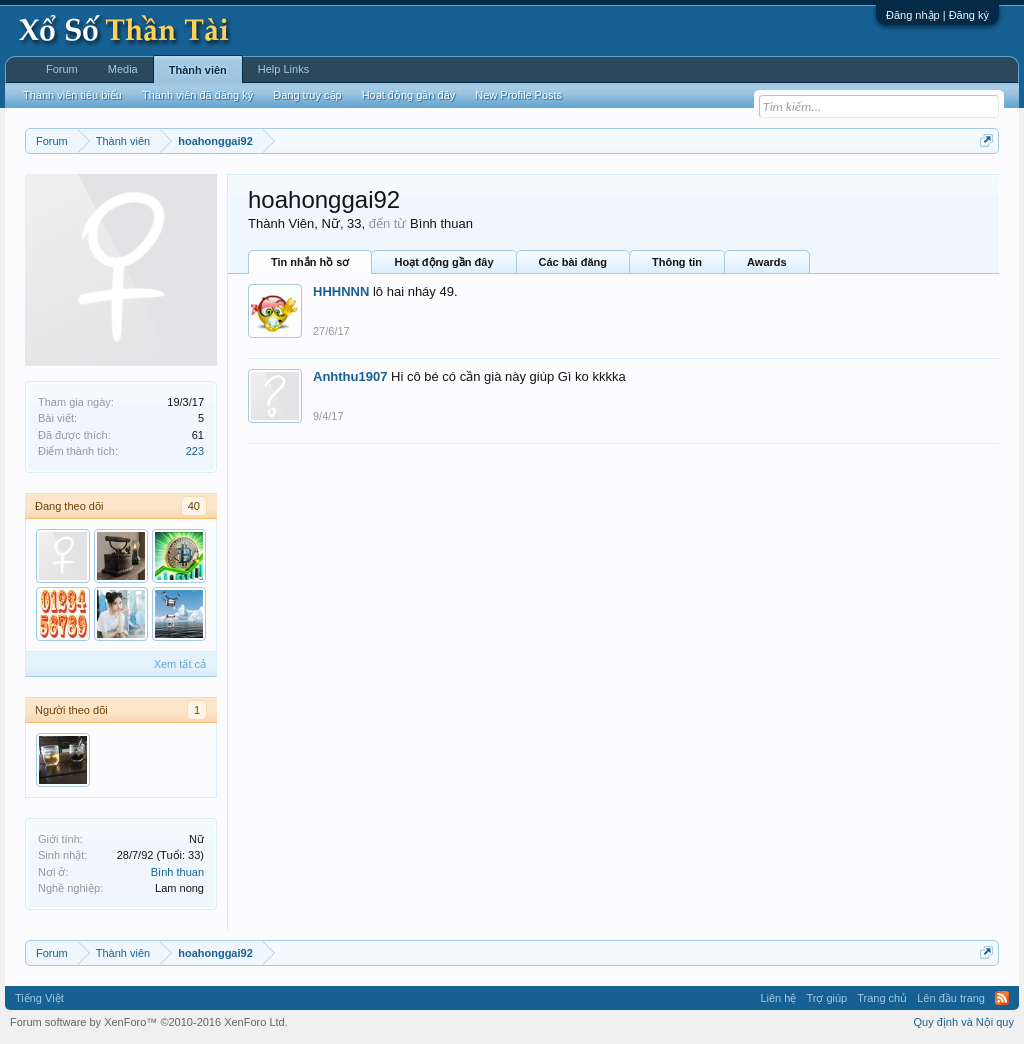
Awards (767, 262)
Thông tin (677, 262)
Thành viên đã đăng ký (197, 95)
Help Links (283, 69)
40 (194, 506)
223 (195, 451)
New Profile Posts (518, 95)
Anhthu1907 (350, 376)
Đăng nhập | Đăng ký (937, 15)
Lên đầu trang (951, 998)
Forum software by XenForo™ (149, 1022)
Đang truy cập (307, 95)
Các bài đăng (573, 262)
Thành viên (198, 70)
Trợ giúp (826, 998)
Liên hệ (778, 998)
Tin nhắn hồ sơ (310, 262)
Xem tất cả (180, 664)
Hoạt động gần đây (443, 262)
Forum (62, 69)
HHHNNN (341, 291)
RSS (1002, 998)
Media (123, 69)
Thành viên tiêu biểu (72, 95)
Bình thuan (177, 872)
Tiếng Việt (39, 998)
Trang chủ (882, 998)
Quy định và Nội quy (964, 1022)
